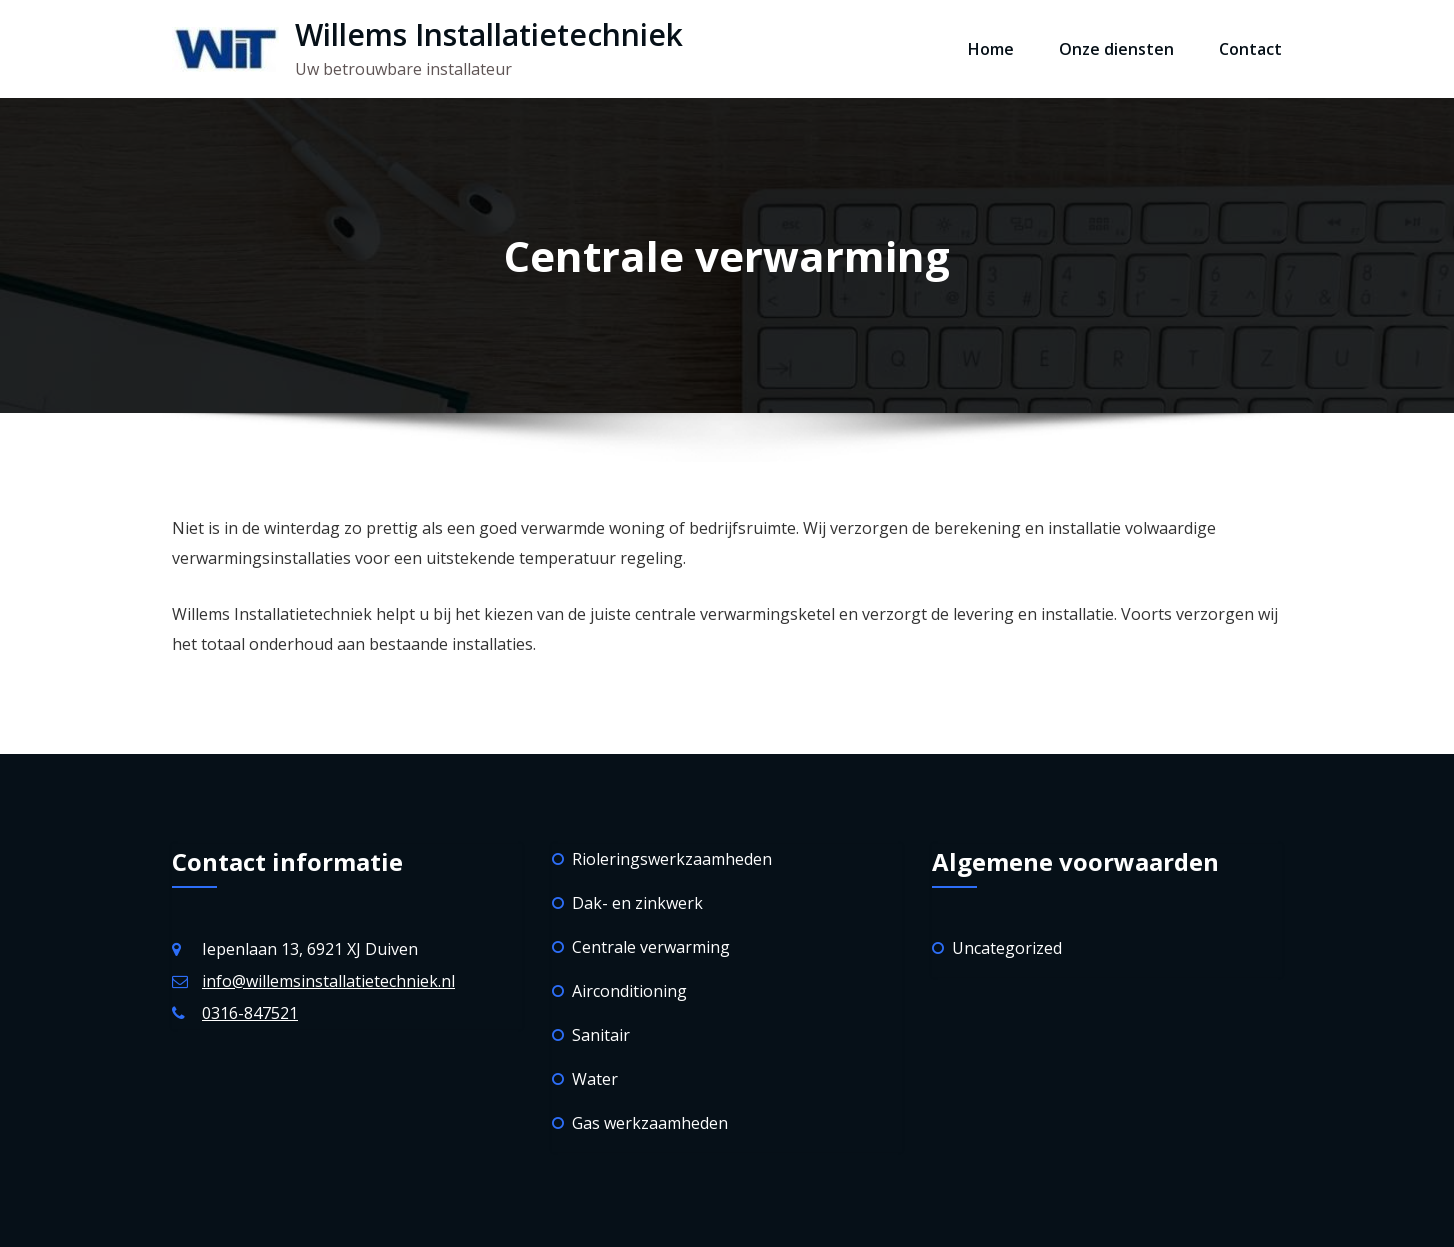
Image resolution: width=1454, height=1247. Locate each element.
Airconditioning (629, 991)
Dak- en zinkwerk (637, 903)
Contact (1250, 49)
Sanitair (601, 1035)
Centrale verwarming (651, 947)
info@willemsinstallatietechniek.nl (328, 981)
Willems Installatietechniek (489, 34)
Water (595, 1079)
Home (991, 49)
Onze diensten (1116, 49)
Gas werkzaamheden (650, 1123)
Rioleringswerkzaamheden (672, 859)
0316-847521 (250, 1013)
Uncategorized (1007, 948)
